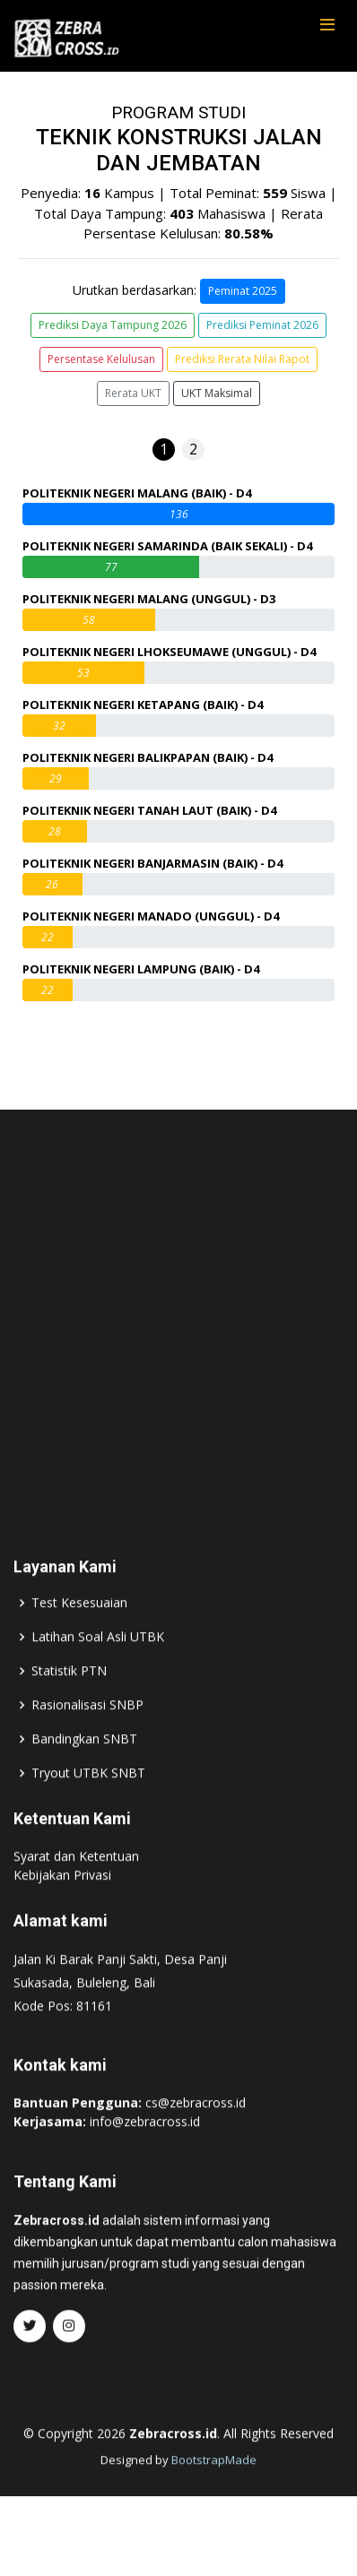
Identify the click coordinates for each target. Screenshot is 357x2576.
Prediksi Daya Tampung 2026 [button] (113, 325)
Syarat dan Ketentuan (76, 1890)
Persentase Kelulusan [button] (101, 359)
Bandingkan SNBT (84, 1774)
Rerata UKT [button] (133, 393)
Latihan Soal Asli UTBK (97, 1671)
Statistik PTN (69, 1705)
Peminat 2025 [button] (242, 290)
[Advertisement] (178, 1341)
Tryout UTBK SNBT (88, 1808)
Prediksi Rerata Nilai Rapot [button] (242, 359)
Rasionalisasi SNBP (87, 1739)
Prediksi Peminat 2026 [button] (262, 325)
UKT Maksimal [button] (216, 393)
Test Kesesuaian (79, 1637)
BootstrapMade (214, 2494)
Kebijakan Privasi (62, 1909)
